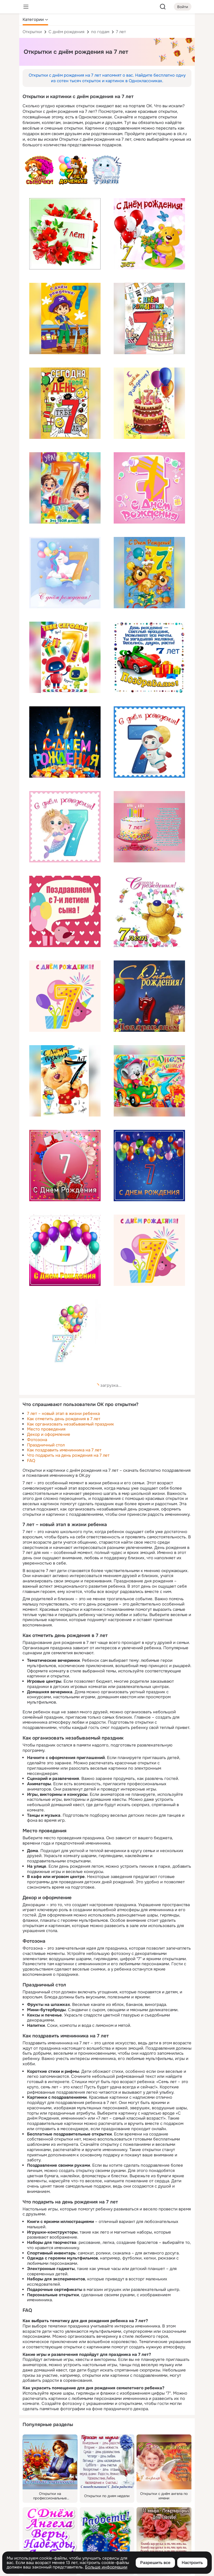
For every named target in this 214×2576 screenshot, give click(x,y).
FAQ (31, 1460)
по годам (100, 32)
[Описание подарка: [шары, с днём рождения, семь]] (65, 1335)
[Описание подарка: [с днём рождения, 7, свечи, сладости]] (65, 742)
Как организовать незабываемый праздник (70, 1424)
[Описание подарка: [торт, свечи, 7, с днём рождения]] (149, 318)
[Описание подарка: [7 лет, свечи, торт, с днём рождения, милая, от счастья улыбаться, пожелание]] (149, 826)
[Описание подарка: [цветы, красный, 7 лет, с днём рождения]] (65, 233)
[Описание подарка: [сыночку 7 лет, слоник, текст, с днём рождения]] (106, 170)
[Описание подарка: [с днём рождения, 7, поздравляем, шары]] (149, 996)
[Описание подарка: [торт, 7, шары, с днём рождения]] (149, 403)
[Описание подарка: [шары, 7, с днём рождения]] (149, 1165)
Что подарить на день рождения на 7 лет (68, 1455)
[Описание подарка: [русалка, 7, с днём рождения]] (65, 826)
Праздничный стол (46, 1445)
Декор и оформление (48, 1434)
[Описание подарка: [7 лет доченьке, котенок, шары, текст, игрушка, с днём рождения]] (73, 170)
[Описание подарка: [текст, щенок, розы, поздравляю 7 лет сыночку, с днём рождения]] (39, 170)
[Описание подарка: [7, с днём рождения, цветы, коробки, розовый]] (65, 1165)
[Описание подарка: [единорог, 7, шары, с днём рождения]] (65, 572)
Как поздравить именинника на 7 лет (64, 1450)
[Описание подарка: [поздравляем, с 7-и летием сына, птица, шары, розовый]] (65, 911)
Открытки (32, 32)
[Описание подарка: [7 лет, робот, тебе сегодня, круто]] (65, 657)
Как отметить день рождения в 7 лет (63, 1419)
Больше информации (106, 2567)
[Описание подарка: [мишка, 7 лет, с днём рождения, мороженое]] (65, 1080)
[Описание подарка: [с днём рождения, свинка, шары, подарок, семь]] (149, 1250)
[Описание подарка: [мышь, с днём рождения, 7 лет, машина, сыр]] (149, 1080)
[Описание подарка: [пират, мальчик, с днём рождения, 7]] (65, 318)
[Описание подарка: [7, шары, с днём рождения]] (65, 996)
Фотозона (37, 1440)
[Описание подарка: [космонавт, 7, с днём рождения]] (149, 742)
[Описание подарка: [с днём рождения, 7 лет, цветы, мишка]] (149, 911)
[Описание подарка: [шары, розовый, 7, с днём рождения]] (65, 1250)
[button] (35, 19)
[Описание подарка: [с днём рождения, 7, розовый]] (149, 488)
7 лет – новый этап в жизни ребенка (63, 1413)
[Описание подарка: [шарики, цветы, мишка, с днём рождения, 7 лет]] (149, 233)
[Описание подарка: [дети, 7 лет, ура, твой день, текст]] (65, 488)
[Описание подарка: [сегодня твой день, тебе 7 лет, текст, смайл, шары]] (65, 403)
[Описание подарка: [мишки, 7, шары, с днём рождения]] (149, 572)
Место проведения (46, 1429)
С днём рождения (66, 32)
